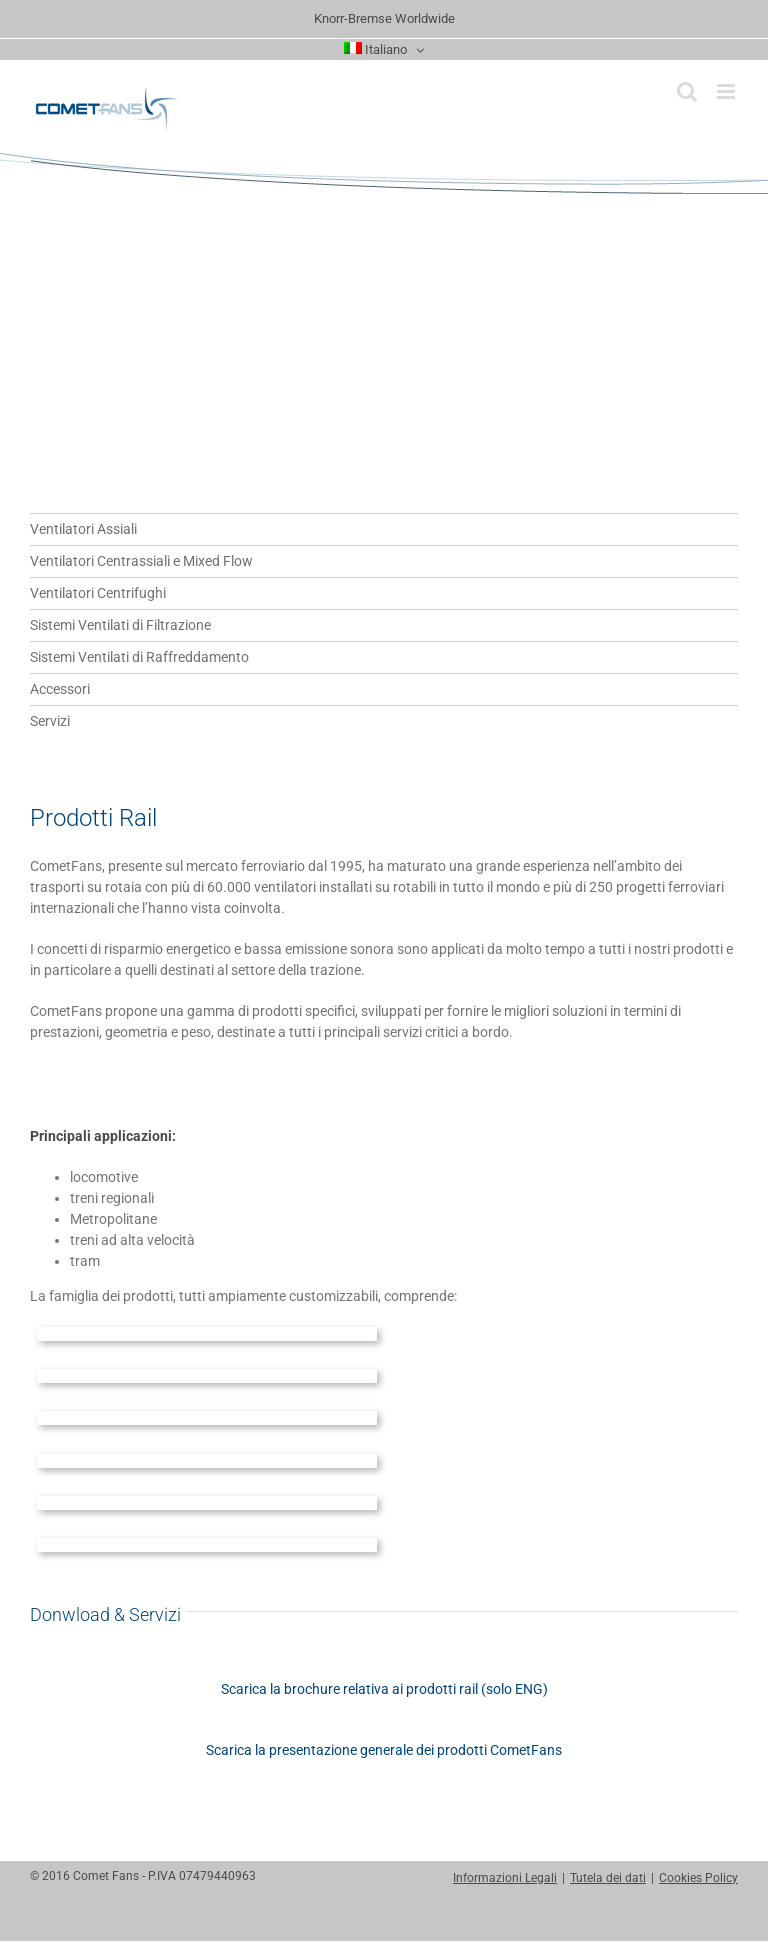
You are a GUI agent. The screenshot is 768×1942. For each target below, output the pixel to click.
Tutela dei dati (608, 1878)
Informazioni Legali (505, 1878)
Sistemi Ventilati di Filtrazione (120, 625)
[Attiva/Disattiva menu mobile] (727, 91)
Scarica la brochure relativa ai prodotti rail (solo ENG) (384, 1689)
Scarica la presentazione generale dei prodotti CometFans (384, 1750)
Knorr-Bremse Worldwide (384, 18)
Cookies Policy (698, 1878)
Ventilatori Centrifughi (98, 593)
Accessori (60, 689)
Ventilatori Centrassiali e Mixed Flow (141, 561)
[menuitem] (384, 50)
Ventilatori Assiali (83, 529)
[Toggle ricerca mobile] (687, 91)
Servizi (50, 721)
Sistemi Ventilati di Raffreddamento (139, 657)
